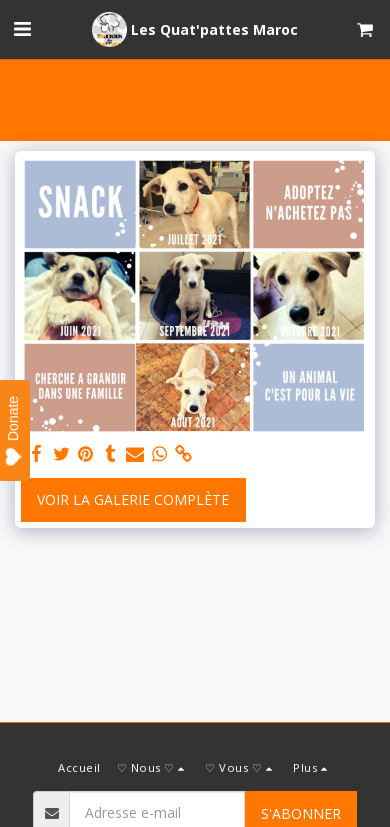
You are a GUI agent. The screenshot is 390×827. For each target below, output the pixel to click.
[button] (22, 28)
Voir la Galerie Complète (133, 499)
